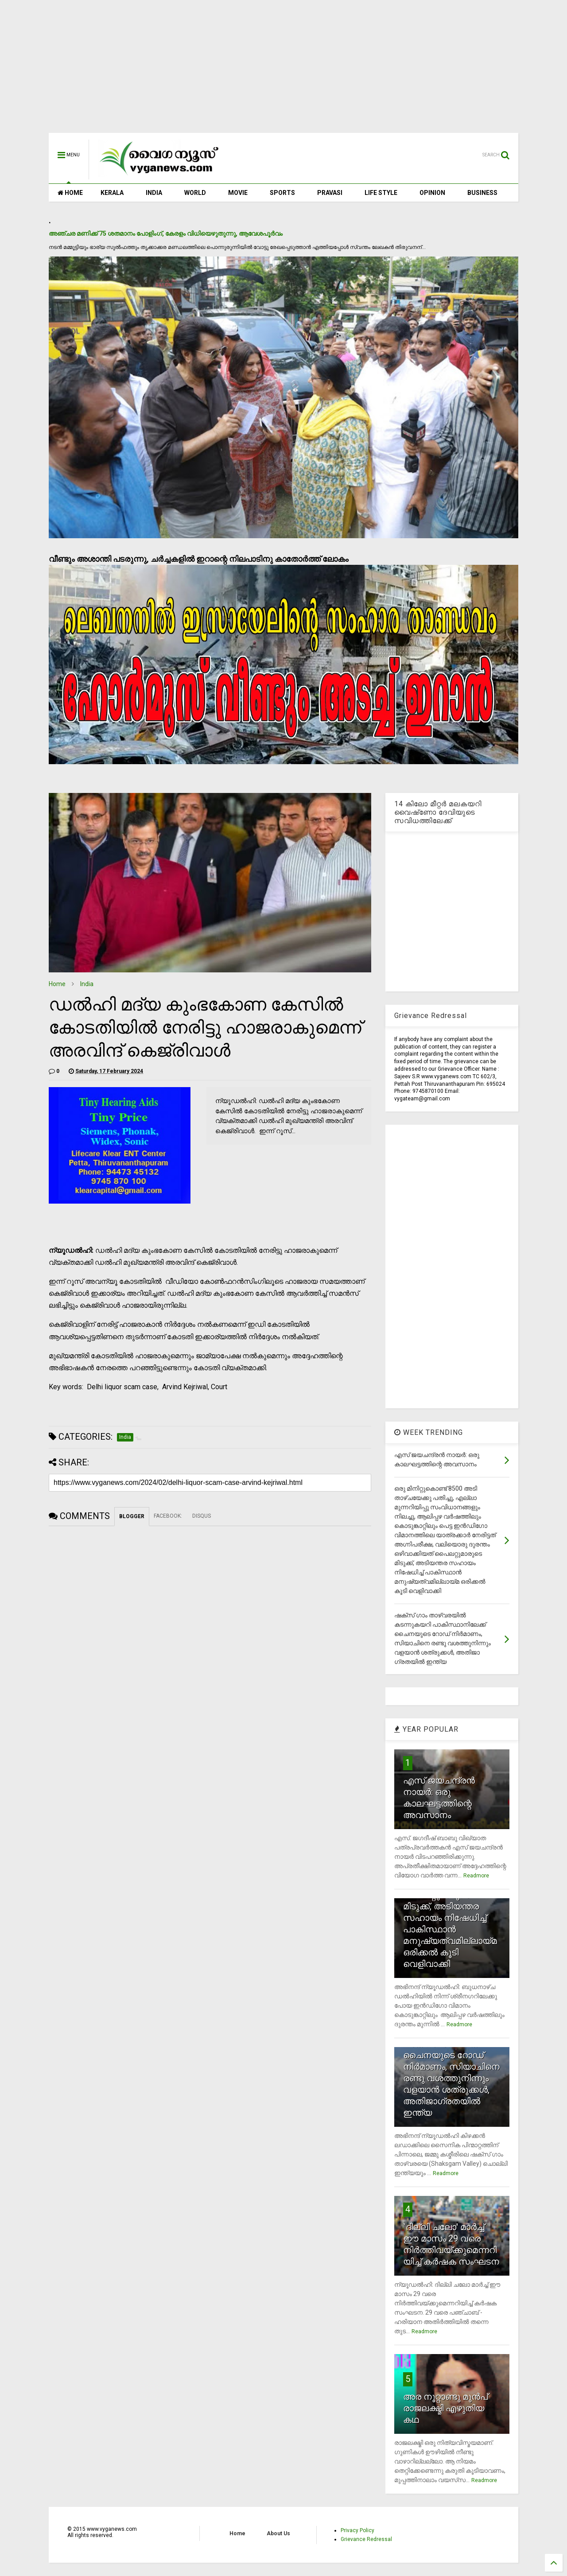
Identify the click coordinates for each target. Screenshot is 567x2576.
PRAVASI (329, 192)
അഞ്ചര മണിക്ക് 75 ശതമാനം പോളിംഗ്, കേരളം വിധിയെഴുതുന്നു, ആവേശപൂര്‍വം (166, 233)
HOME (70, 192)
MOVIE (238, 192)
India (86, 983)
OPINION (432, 192)
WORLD (195, 192)
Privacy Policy (357, 2530)
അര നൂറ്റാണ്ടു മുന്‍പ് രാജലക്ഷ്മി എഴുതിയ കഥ (445, 2408)
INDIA (154, 192)
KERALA (112, 192)
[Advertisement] (283, 71)
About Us (278, 2533)
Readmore (476, 1876)
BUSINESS (482, 192)
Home (57, 983)
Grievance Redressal (366, 2539)
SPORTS (282, 192)
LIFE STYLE (381, 192)
